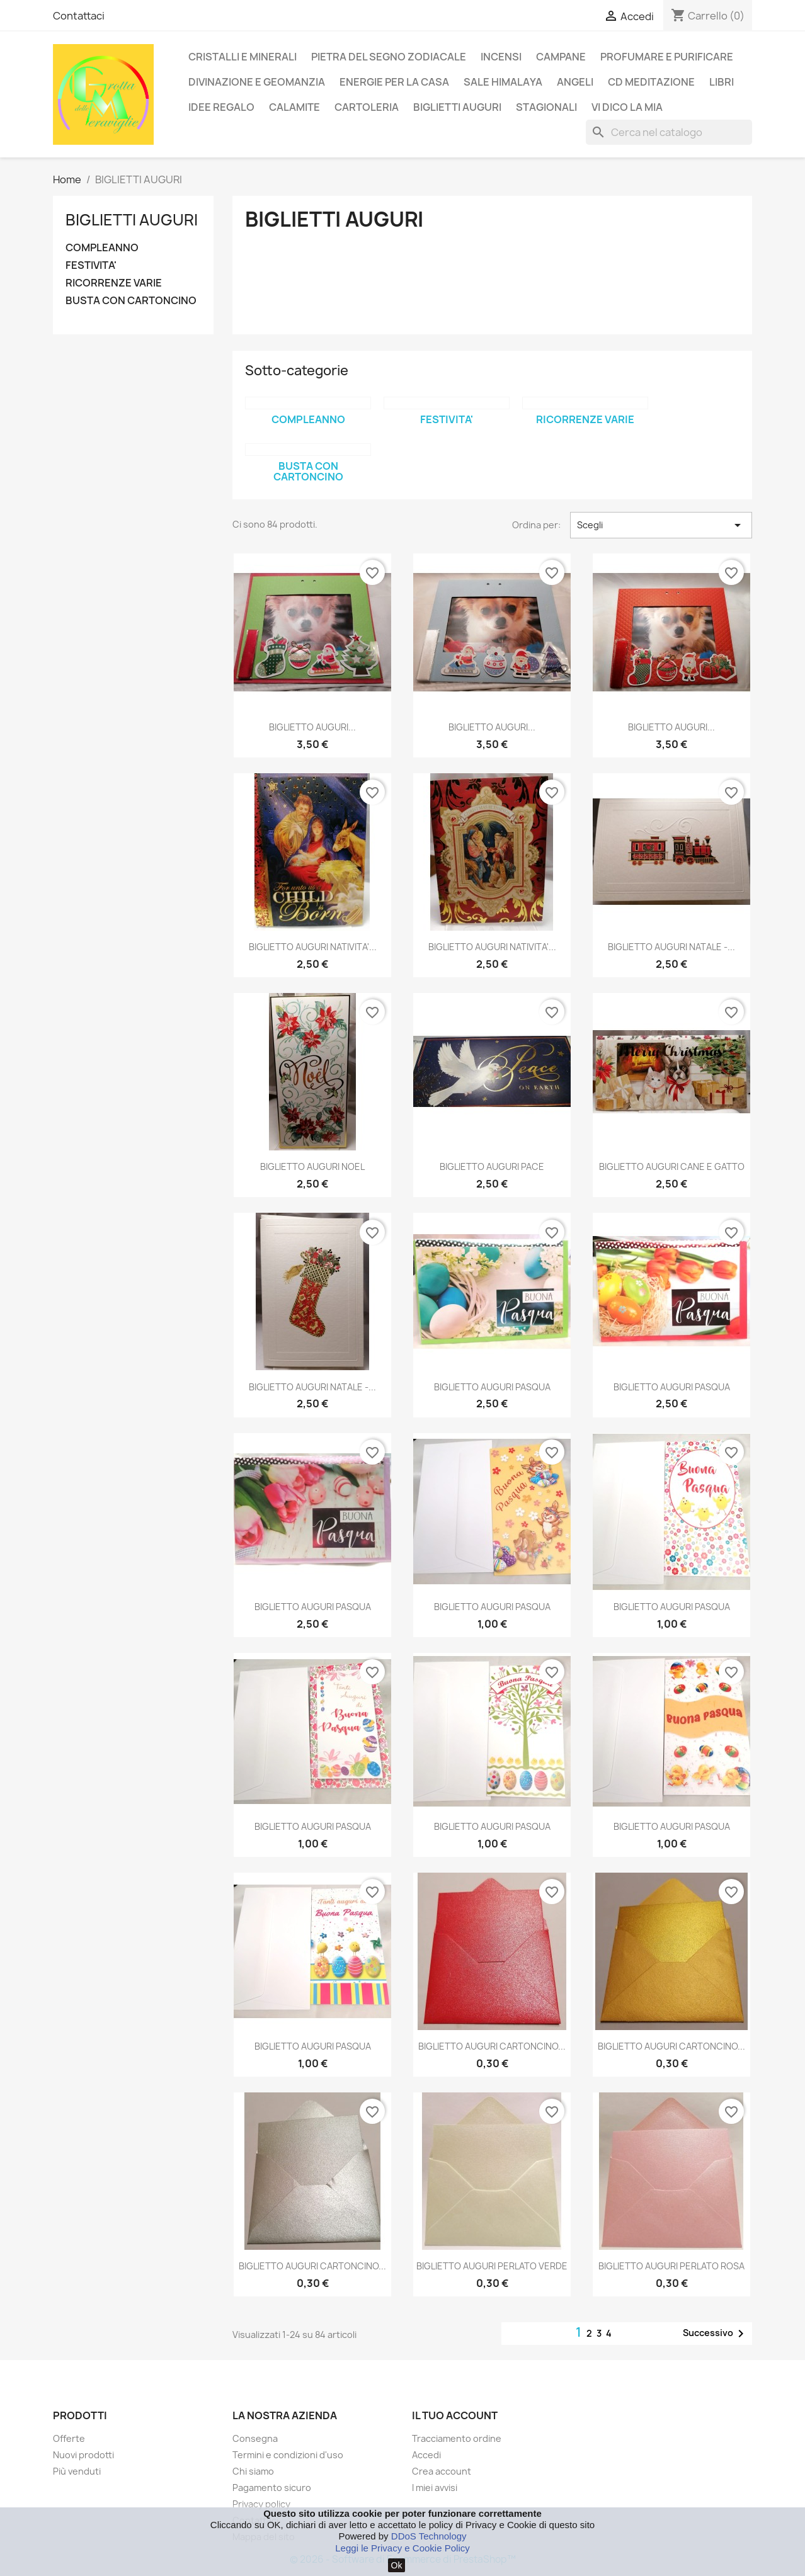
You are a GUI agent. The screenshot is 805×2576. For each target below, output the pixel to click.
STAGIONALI (546, 107)
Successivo (715, 2333)
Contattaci (79, 16)
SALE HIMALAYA (503, 82)
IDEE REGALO (221, 107)
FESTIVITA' (91, 265)
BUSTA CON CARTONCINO (131, 300)
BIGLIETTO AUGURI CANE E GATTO (672, 1166)
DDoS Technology (429, 2536)
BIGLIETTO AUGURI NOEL (312, 1166)
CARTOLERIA (366, 107)
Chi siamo (253, 2471)
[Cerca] (669, 132)
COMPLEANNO (102, 247)
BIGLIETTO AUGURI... (312, 727)
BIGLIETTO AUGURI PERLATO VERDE (492, 2266)
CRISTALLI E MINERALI (242, 57)
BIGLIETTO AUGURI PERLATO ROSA (671, 2266)
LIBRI (721, 82)
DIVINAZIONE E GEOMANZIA (256, 82)
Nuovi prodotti (83, 2455)
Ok (396, 2565)
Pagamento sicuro (271, 2488)
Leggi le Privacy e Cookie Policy (402, 2548)
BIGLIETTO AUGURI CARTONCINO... (492, 2046)
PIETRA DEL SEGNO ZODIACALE (388, 57)
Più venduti (77, 2471)
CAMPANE (561, 57)
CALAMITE (294, 107)
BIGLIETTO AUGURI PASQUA (492, 1387)
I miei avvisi (434, 2488)
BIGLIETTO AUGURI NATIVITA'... (313, 947)
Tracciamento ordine (456, 2438)
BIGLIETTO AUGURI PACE (492, 1166)
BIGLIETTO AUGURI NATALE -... (671, 947)
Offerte (69, 2438)
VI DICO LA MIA (627, 107)
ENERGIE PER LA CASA (394, 82)
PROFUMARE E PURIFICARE (666, 57)
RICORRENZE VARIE (114, 283)
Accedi (426, 2455)
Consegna (255, 2438)
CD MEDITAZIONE (651, 82)
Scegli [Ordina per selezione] (661, 525)
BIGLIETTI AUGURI (457, 107)
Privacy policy (261, 2504)
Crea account (441, 2471)
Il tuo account (455, 2415)
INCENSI (501, 57)
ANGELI (575, 82)
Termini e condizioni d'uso (287, 2455)
